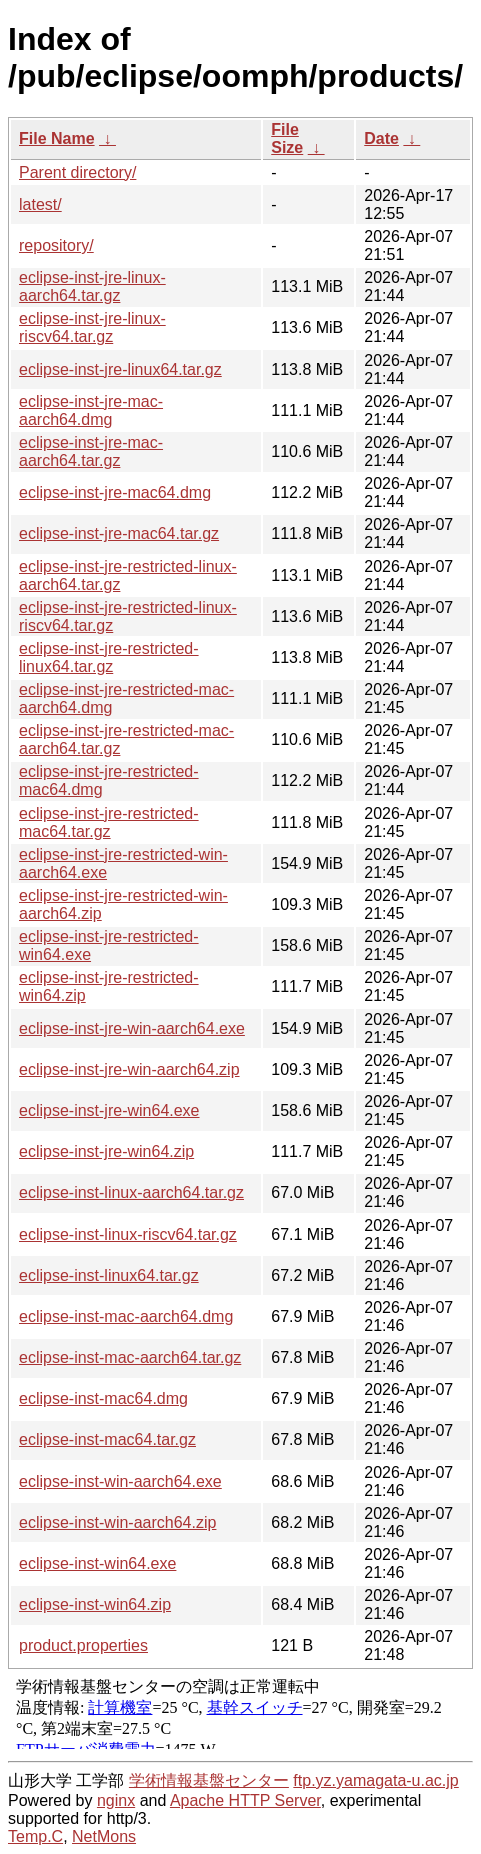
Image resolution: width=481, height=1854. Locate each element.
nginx (116, 1800)
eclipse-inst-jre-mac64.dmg (115, 492)
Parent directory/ (77, 172)
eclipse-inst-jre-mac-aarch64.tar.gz (91, 451)
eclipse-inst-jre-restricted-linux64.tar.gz (109, 657)
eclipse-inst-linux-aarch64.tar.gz (131, 1192)
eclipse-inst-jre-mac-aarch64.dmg (91, 410)
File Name (57, 138)
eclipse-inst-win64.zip (95, 1604)
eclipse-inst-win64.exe (97, 1563)
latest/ (40, 204)
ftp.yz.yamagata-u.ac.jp (375, 1780)
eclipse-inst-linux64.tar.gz (109, 1275)
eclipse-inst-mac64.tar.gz (107, 1439)
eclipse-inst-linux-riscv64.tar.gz (128, 1234)
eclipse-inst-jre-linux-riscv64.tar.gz (92, 327)
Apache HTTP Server (245, 1800)
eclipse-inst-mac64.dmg (103, 1398)
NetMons (104, 1836)
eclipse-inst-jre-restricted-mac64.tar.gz (109, 822)
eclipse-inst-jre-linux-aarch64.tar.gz (92, 286)
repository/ (56, 245)
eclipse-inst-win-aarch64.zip (117, 1522)
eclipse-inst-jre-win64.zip (106, 1151)
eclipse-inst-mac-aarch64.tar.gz (130, 1357)
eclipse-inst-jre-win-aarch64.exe (132, 1028)
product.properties (83, 1645)
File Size (287, 138)
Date (381, 138)
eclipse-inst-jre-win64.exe (109, 1110)
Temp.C (35, 1836)
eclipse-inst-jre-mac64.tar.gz (119, 533)
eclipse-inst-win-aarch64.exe (120, 1481)
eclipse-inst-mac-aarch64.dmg (126, 1316)
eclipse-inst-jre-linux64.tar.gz (120, 369)
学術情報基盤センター (209, 1780)
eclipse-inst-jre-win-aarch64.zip (129, 1069)
